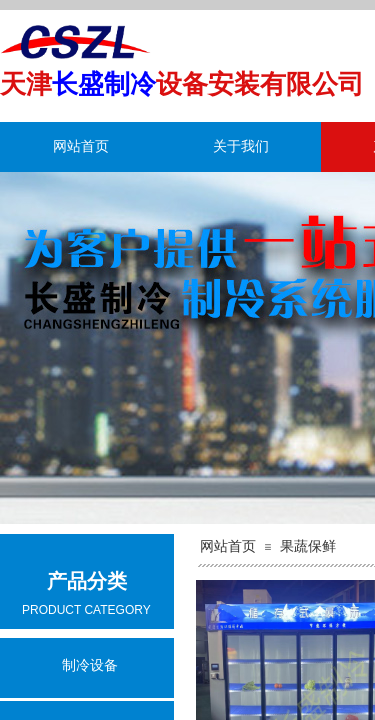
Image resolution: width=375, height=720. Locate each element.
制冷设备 (90, 665)
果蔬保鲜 (308, 546)
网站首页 (81, 146)
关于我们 (241, 146)
